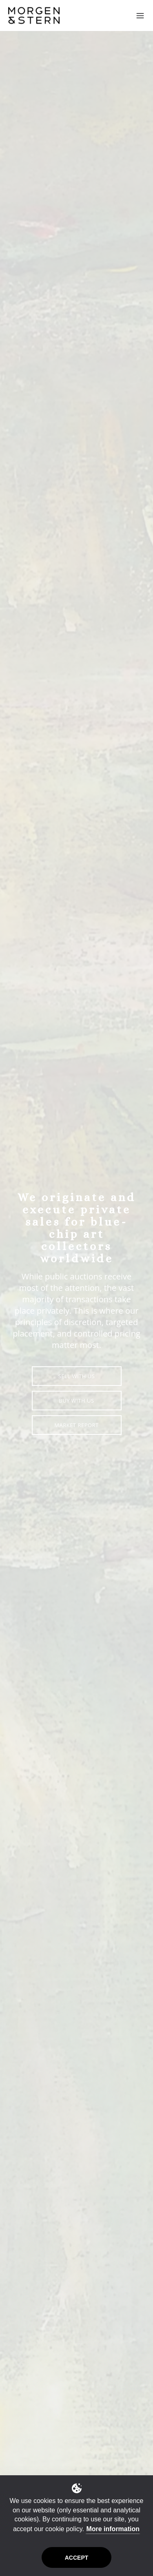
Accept (77, 2557)
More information (113, 2528)
